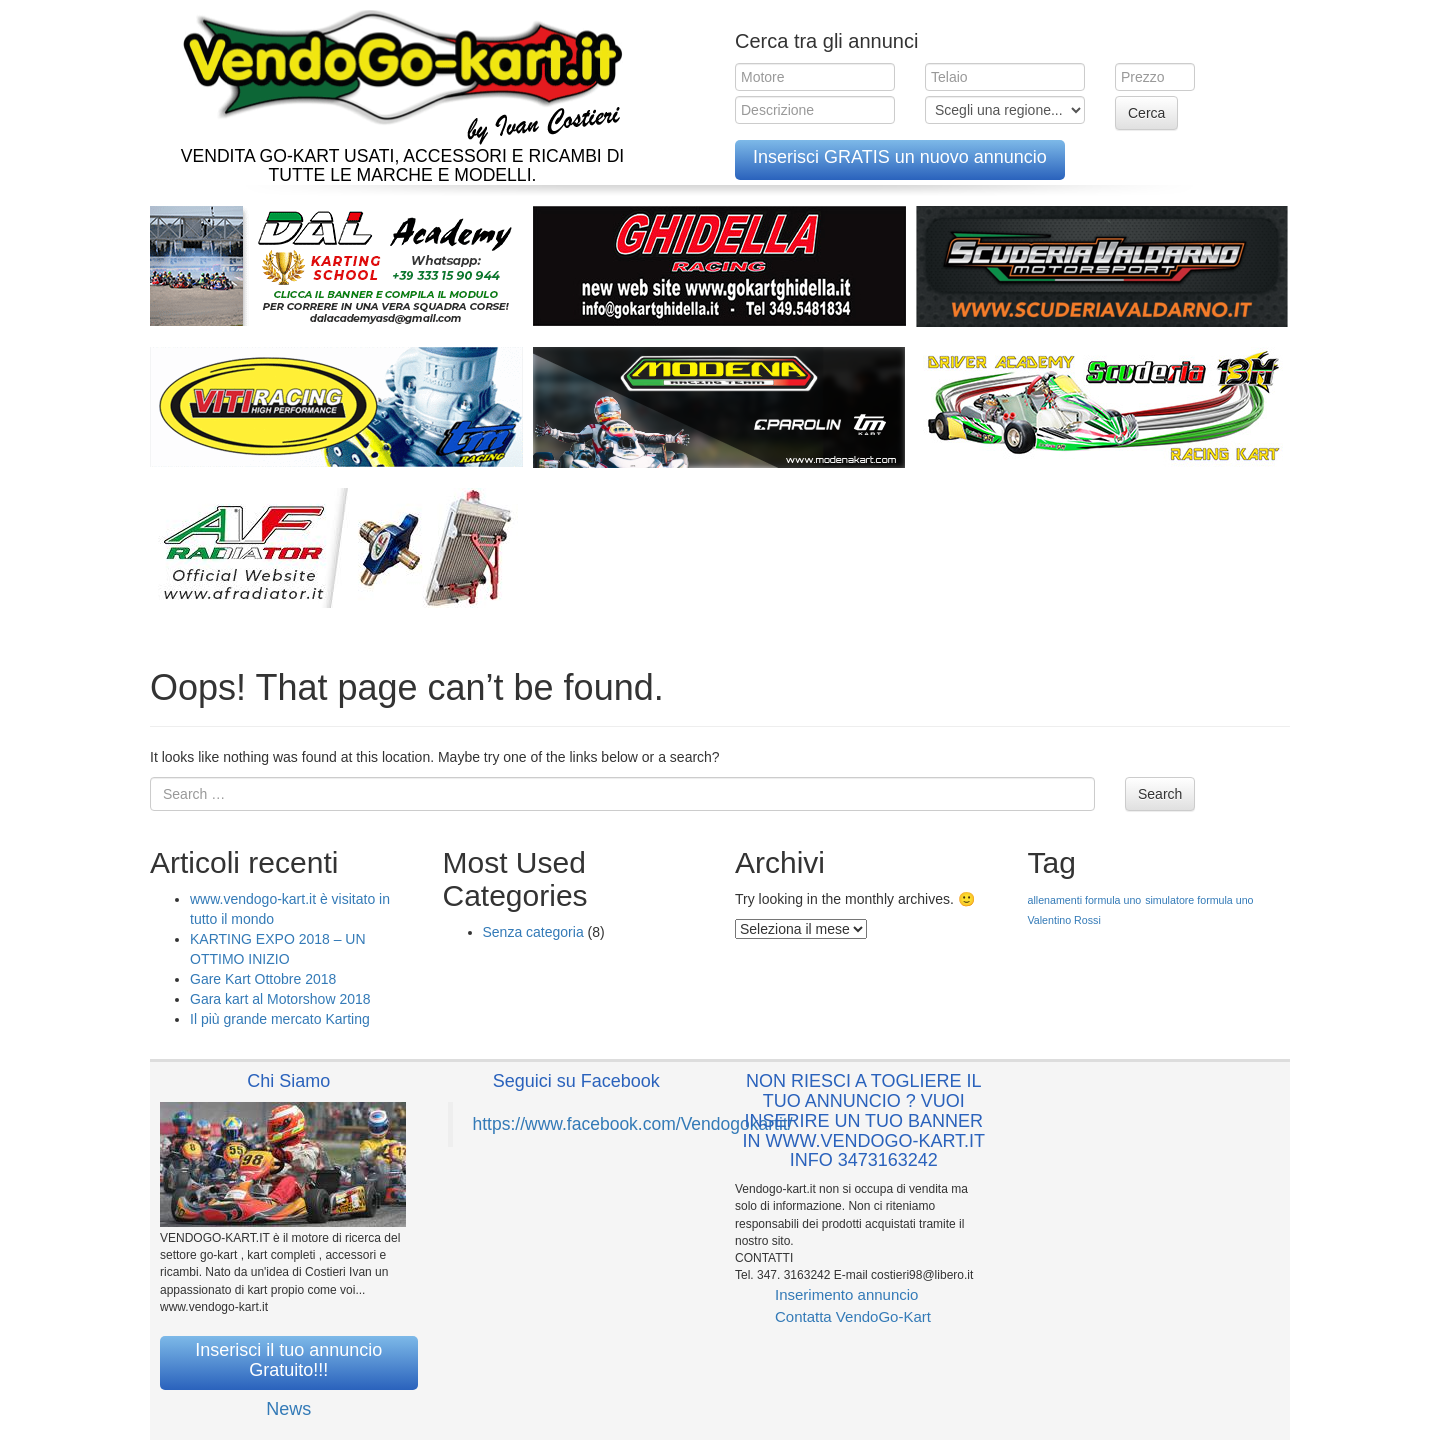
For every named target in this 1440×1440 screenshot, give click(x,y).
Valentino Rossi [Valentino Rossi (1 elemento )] (1064, 920)
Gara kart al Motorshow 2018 (280, 999)
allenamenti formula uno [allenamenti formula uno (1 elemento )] (1085, 900)
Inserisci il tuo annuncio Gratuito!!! (288, 1360)
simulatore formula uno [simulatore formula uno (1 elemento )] (1199, 900)
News (288, 1409)
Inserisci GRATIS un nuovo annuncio (900, 157)
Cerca (1146, 113)
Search (1160, 794)
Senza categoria (533, 932)
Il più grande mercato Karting (280, 1019)
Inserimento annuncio (846, 1294)
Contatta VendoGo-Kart (853, 1316)
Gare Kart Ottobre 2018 (263, 979)
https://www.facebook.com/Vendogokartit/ (633, 1124)
